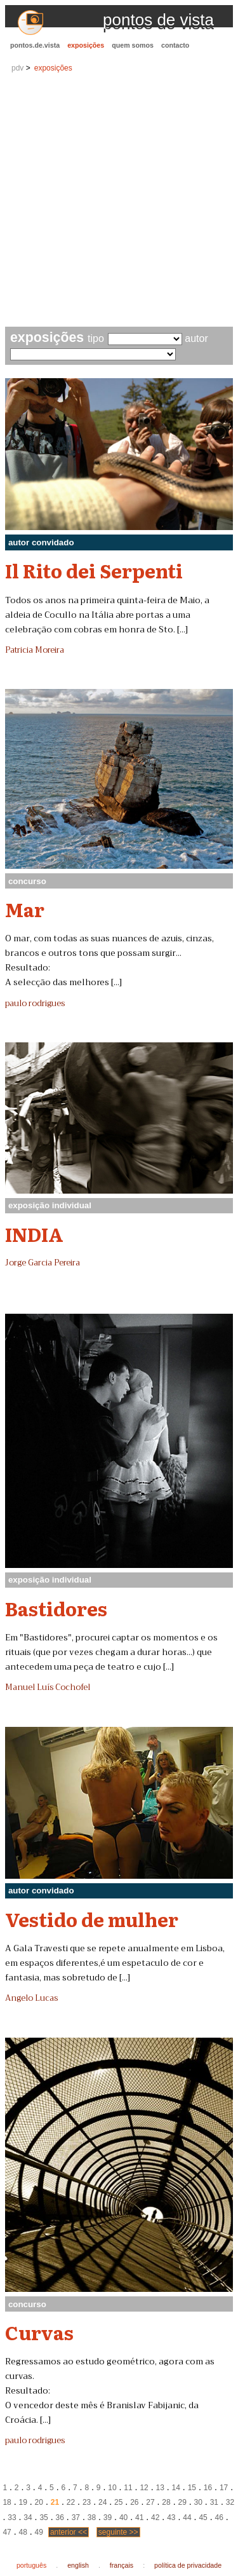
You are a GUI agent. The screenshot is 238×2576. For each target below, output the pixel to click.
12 (144, 2487)
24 (102, 2502)
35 (43, 2517)
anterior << (68, 2532)
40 (123, 2517)
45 (203, 2517)
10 (112, 2487)
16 (208, 2487)
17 (224, 2487)
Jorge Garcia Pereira (42, 1263)
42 (155, 2517)
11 (128, 2487)
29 (182, 2502)
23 (87, 2502)
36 (60, 2517)
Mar (24, 909)
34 (27, 2517)
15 (192, 2487)
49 (39, 2532)
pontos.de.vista (35, 45)
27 (150, 2502)
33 (12, 2517)
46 (219, 2517)
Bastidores (56, 1608)
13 (160, 2487)
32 (230, 2502)
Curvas (39, 2332)
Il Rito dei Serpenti (94, 570)
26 (134, 2502)
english (78, 2565)
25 (118, 2502)
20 (39, 2502)
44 (187, 2517)
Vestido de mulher (91, 1919)
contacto (175, 45)
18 (7, 2502)
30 (198, 2502)
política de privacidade (187, 2565)
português (31, 2565)
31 (214, 2502)
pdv (17, 68)
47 (7, 2532)
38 (92, 2517)
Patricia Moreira (34, 650)
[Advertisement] (119, 201)
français (121, 2565)
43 (171, 2517)
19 (23, 2502)
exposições (85, 45)
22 (71, 2502)
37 (76, 2517)
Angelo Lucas (31, 1998)
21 (55, 2502)
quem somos (133, 45)
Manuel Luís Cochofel (47, 1687)
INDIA (34, 1234)
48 (23, 2532)
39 (107, 2517)
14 (176, 2487)
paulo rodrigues (35, 1004)
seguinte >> (118, 2532)
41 (139, 2517)
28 (166, 2502)
